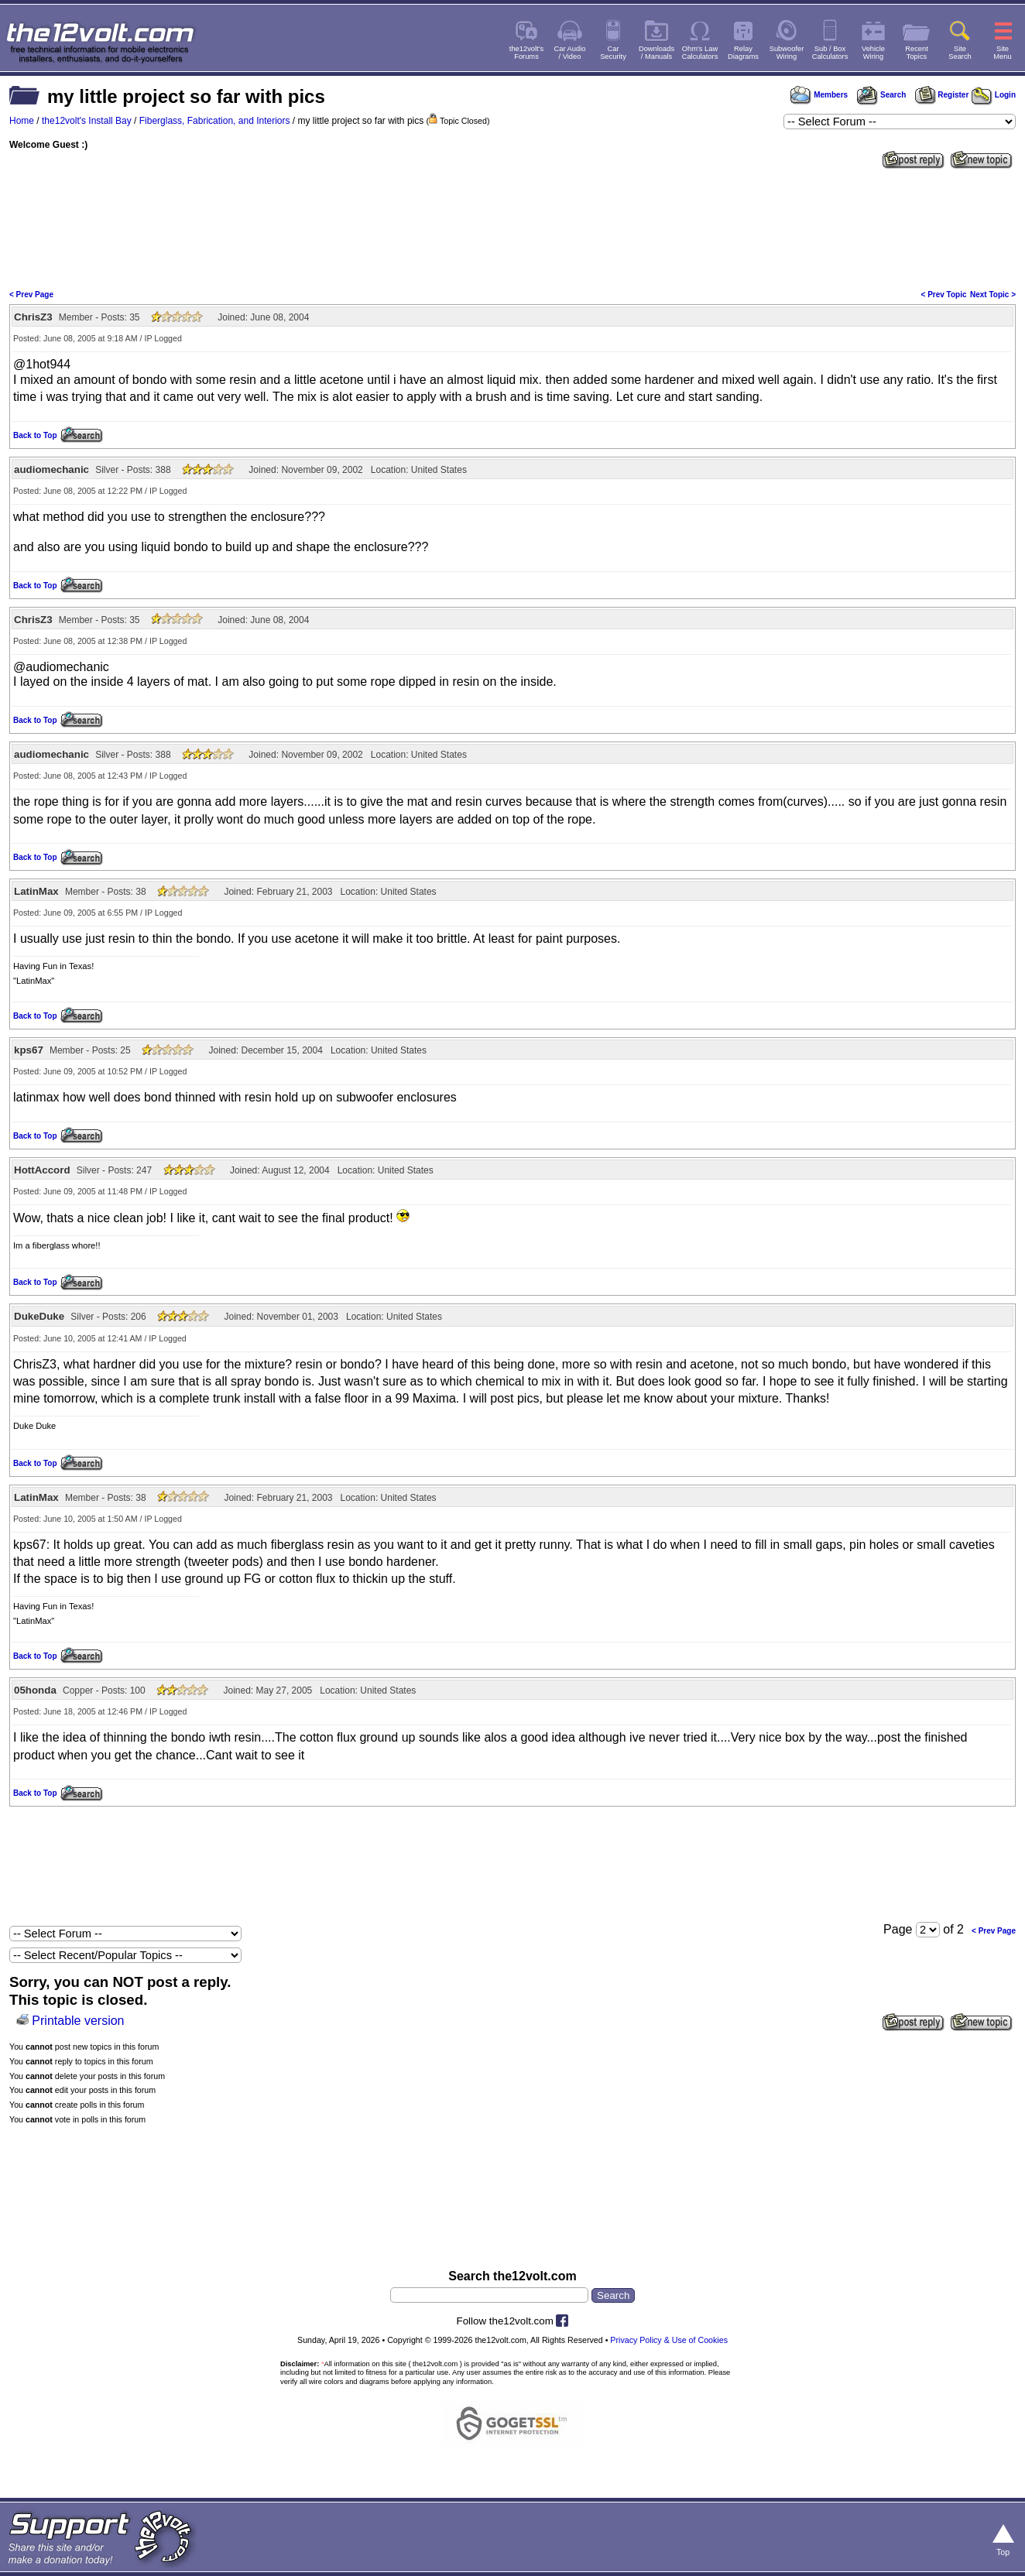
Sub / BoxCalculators (830, 52)
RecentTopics (916, 52)
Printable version (78, 2020)
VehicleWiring (873, 52)
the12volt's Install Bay (87, 120)
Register (942, 95)
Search (881, 95)
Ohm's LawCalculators (700, 52)
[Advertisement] (512, 227)
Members (819, 95)
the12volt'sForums (526, 52)
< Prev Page (31, 294)
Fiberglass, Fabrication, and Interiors (214, 120)
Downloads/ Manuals (656, 52)
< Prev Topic (944, 294)
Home (21, 120)
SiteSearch (960, 52)
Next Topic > (993, 294)
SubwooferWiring (787, 52)
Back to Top (35, 435)
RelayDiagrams (743, 52)
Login (994, 95)
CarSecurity (613, 52)
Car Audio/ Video (570, 52)
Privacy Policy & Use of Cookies (669, 2340)
